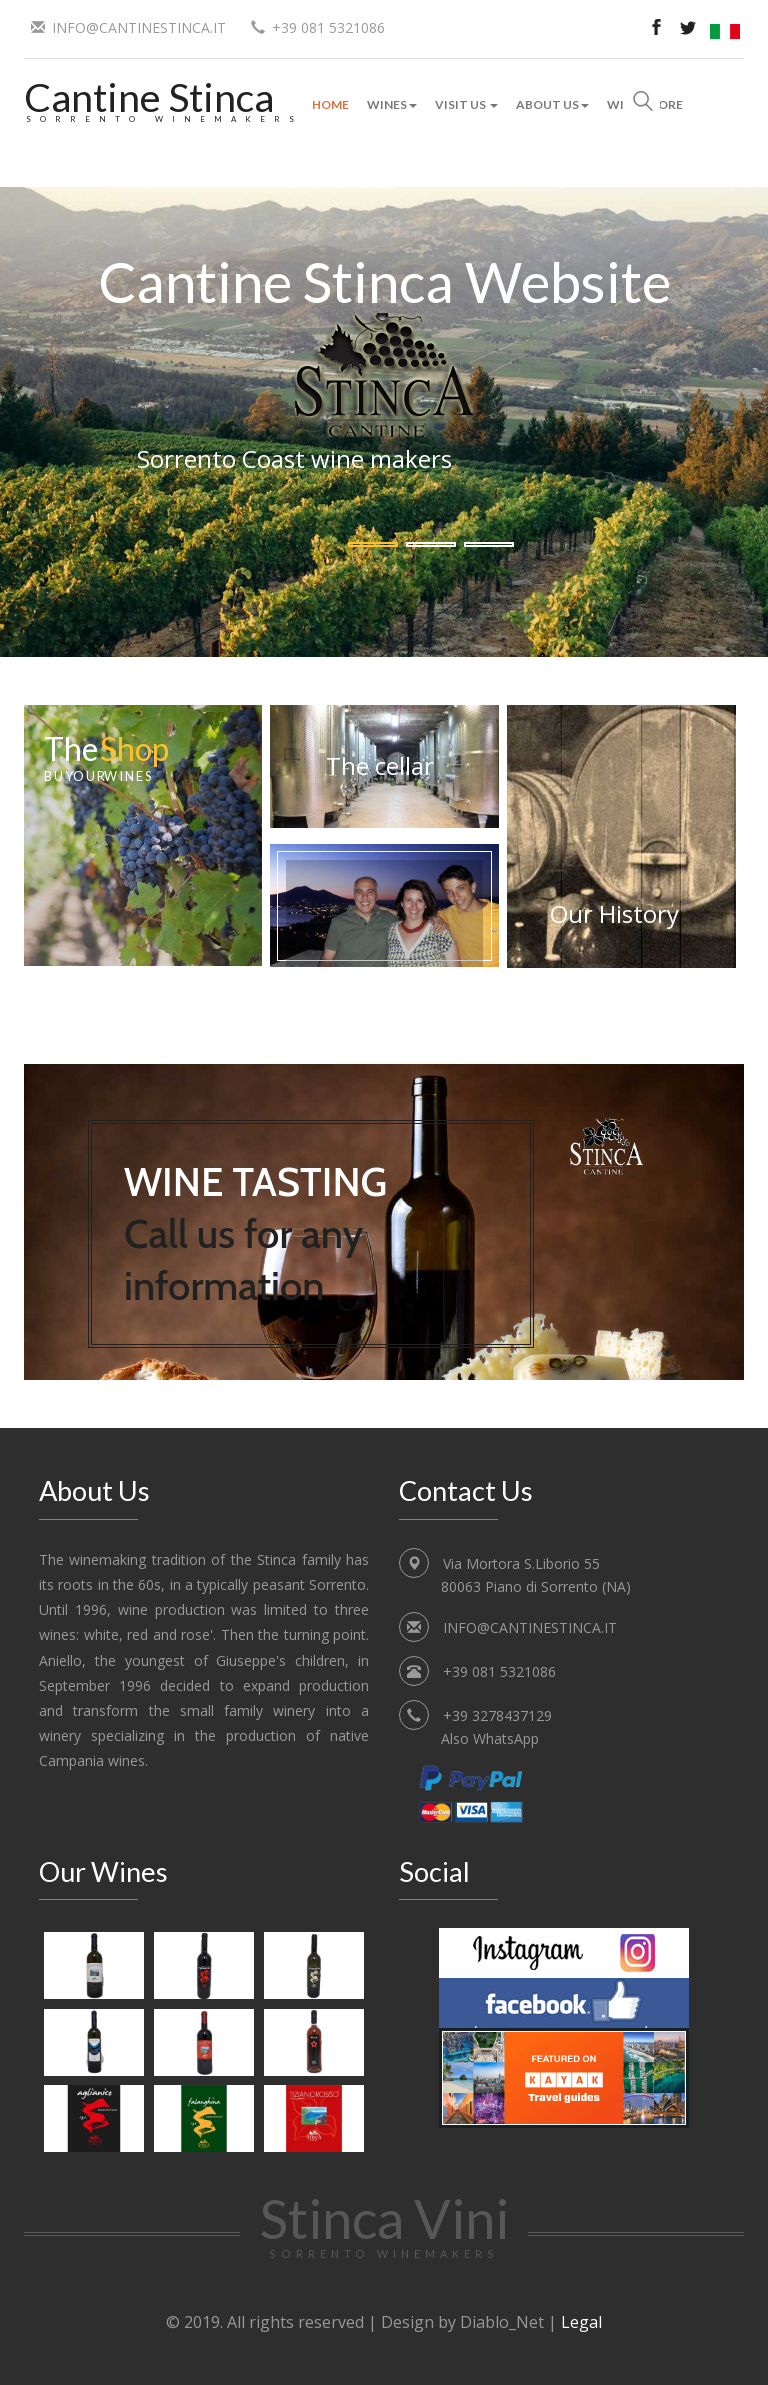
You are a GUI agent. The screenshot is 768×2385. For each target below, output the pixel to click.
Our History (614, 913)
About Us (552, 104)
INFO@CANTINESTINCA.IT (139, 27)
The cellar (380, 765)
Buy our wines (98, 776)
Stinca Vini (384, 2223)
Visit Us (466, 104)
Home (330, 104)
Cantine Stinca (149, 96)
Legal (581, 2322)
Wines (392, 104)
